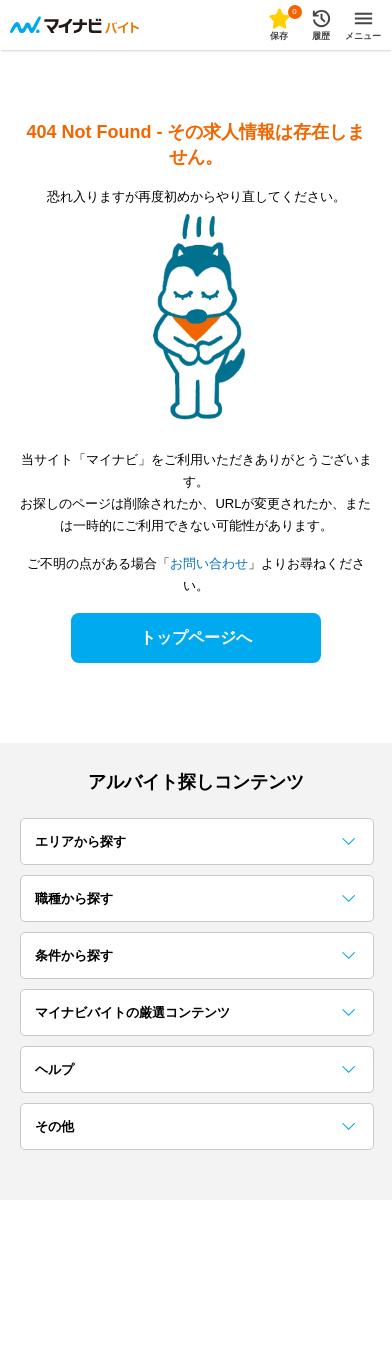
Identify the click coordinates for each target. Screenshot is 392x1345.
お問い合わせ (209, 563)
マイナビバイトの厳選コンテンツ (195, 1012)
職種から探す (195, 898)
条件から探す (195, 955)
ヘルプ (195, 1069)
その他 (195, 1126)
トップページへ (196, 637)
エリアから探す (195, 841)
